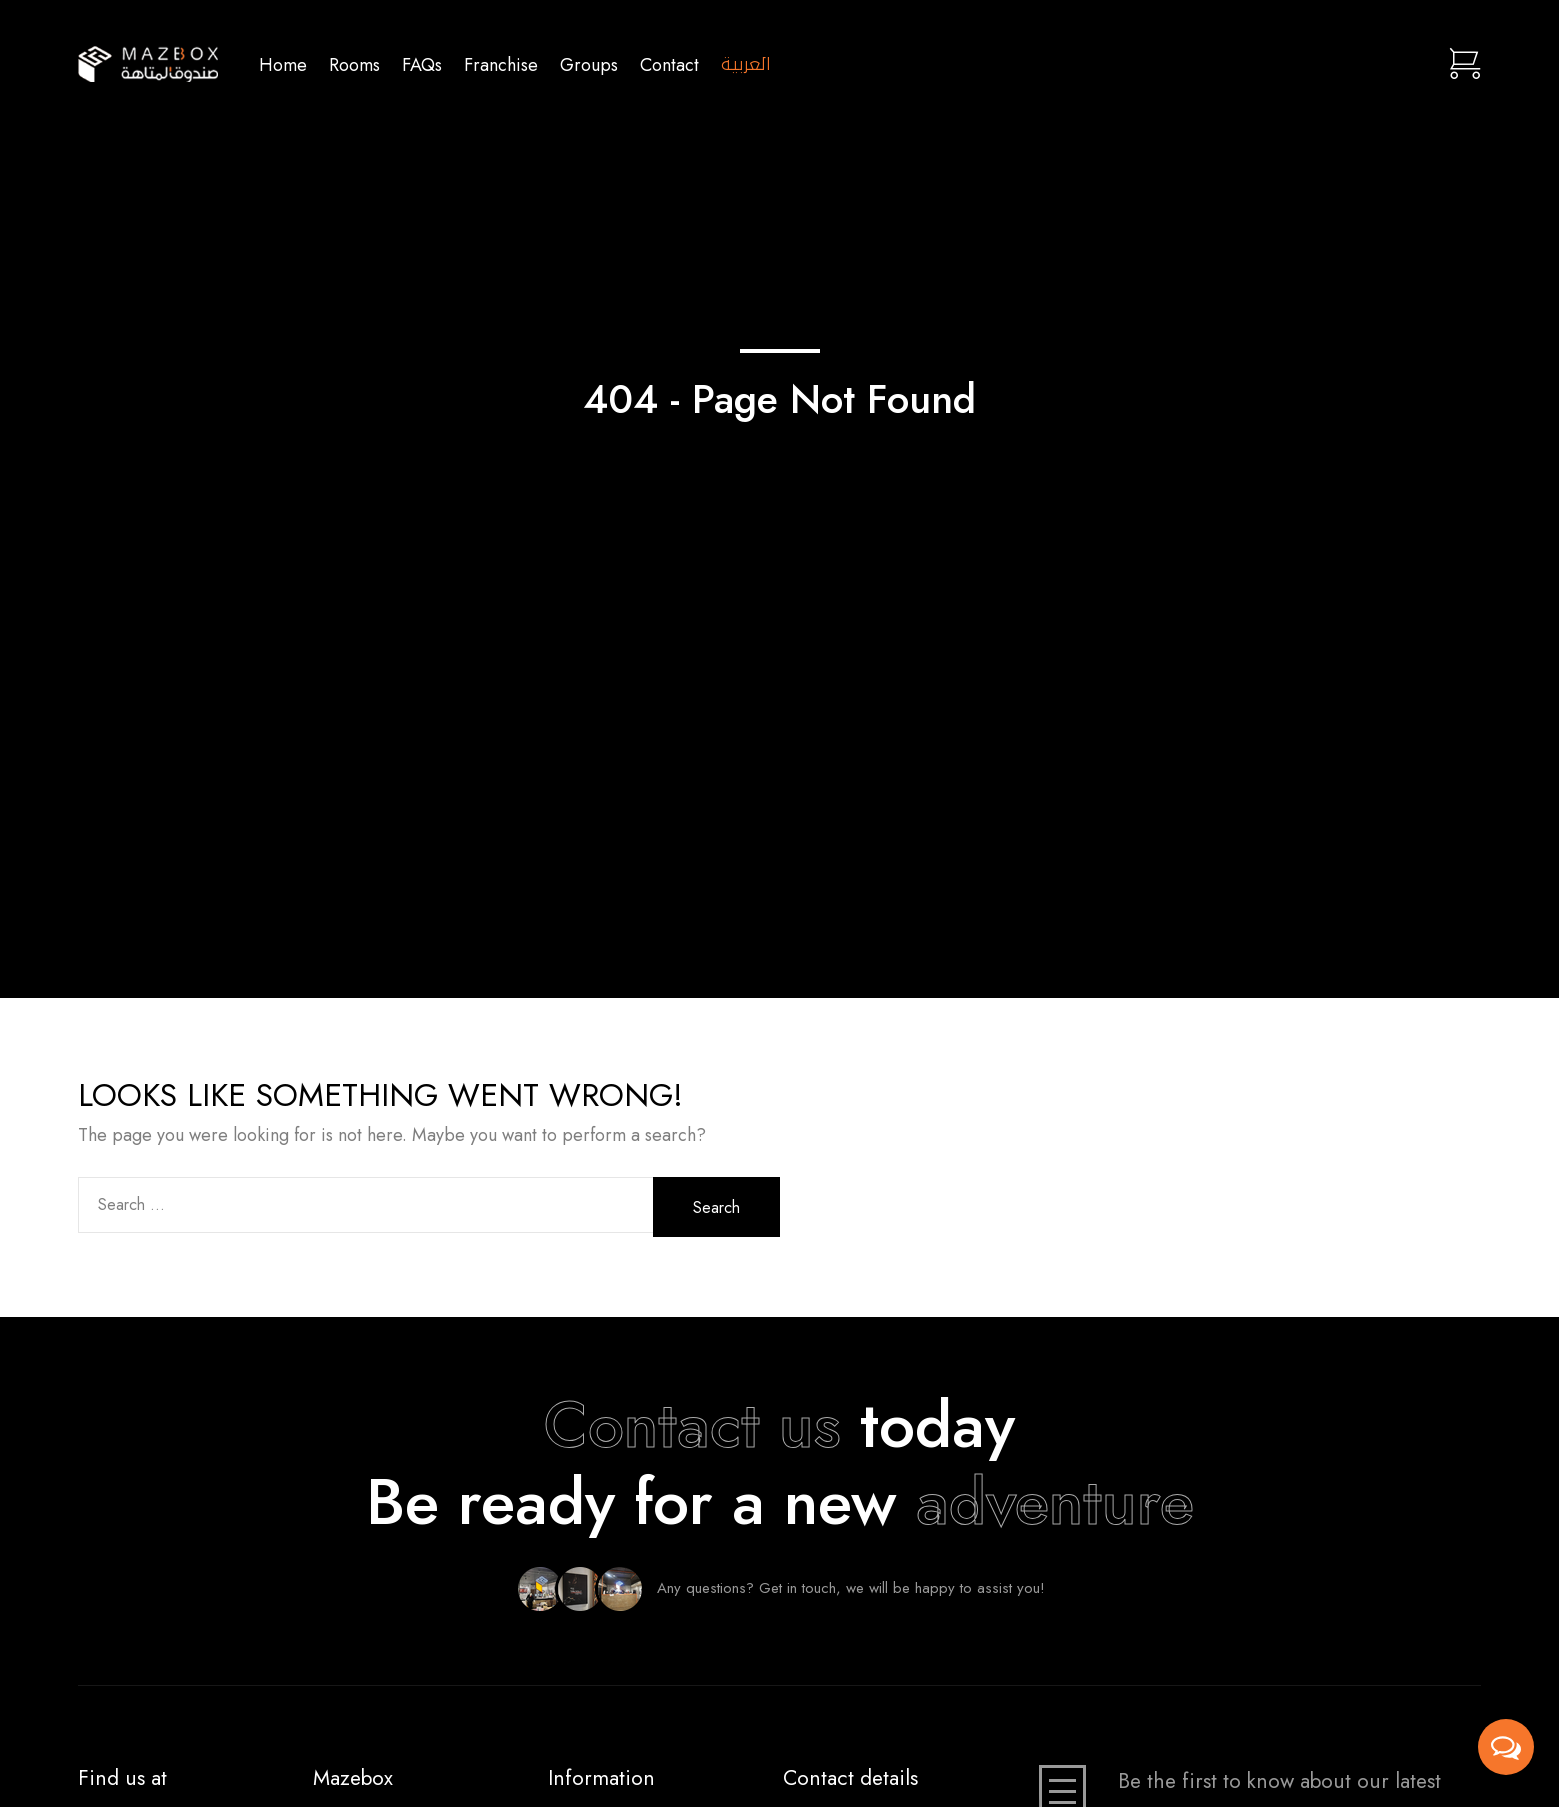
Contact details (850, 1778)
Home (283, 64)
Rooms (354, 64)
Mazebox (353, 1778)
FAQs (422, 64)
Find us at (122, 1778)
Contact (669, 64)
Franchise (501, 64)
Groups (589, 64)
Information (601, 1778)
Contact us (692, 1425)
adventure (1055, 1502)
